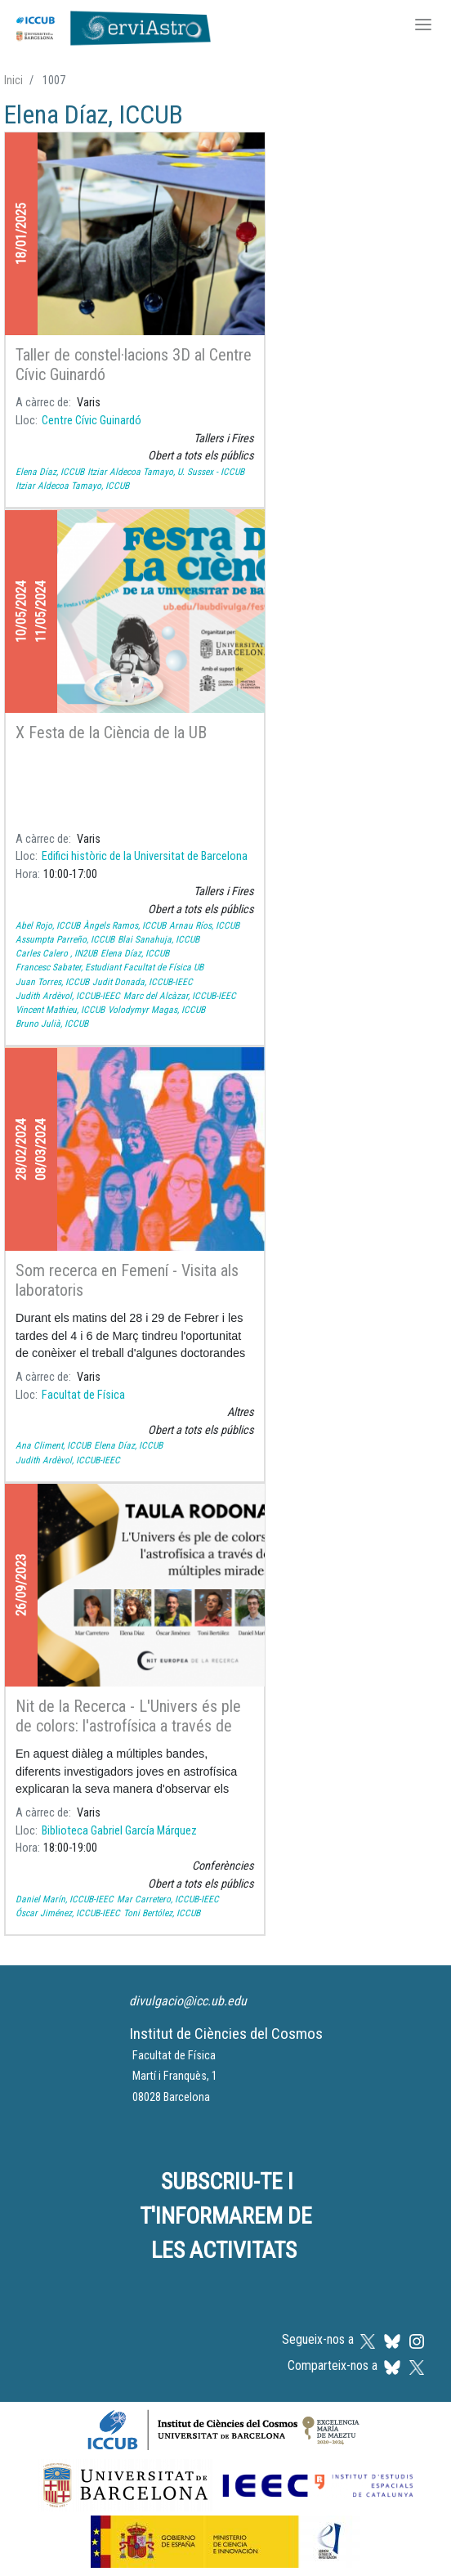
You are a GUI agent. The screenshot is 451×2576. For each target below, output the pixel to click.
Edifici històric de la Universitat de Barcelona (145, 856)
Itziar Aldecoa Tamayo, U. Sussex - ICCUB (165, 471)
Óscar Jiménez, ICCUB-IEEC (68, 1913)
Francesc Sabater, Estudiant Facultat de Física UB (109, 967)
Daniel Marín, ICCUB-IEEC (65, 1899)
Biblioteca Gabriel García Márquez (119, 1831)
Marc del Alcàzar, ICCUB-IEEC (179, 995)
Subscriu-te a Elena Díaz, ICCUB (10, 1955)
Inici (13, 80)
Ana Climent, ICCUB (53, 1445)
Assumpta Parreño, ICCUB (65, 939)
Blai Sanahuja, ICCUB (158, 939)
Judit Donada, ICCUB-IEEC (142, 982)
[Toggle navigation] (423, 26)
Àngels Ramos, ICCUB (124, 925)
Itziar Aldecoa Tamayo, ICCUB (72, 485)
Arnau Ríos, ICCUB (204, 925)
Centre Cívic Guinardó (91, 421)
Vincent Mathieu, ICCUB (60, 1009)
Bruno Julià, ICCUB (52, 1023)
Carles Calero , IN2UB (56, 953)
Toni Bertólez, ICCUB (161, 1913)
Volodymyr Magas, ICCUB (156, 1009)
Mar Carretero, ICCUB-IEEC (168, 1899)
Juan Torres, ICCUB (52, 982)
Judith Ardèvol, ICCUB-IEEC (68, 995)
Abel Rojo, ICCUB (48, 925)
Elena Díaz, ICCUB (50, 471)
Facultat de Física (83, 1395)
